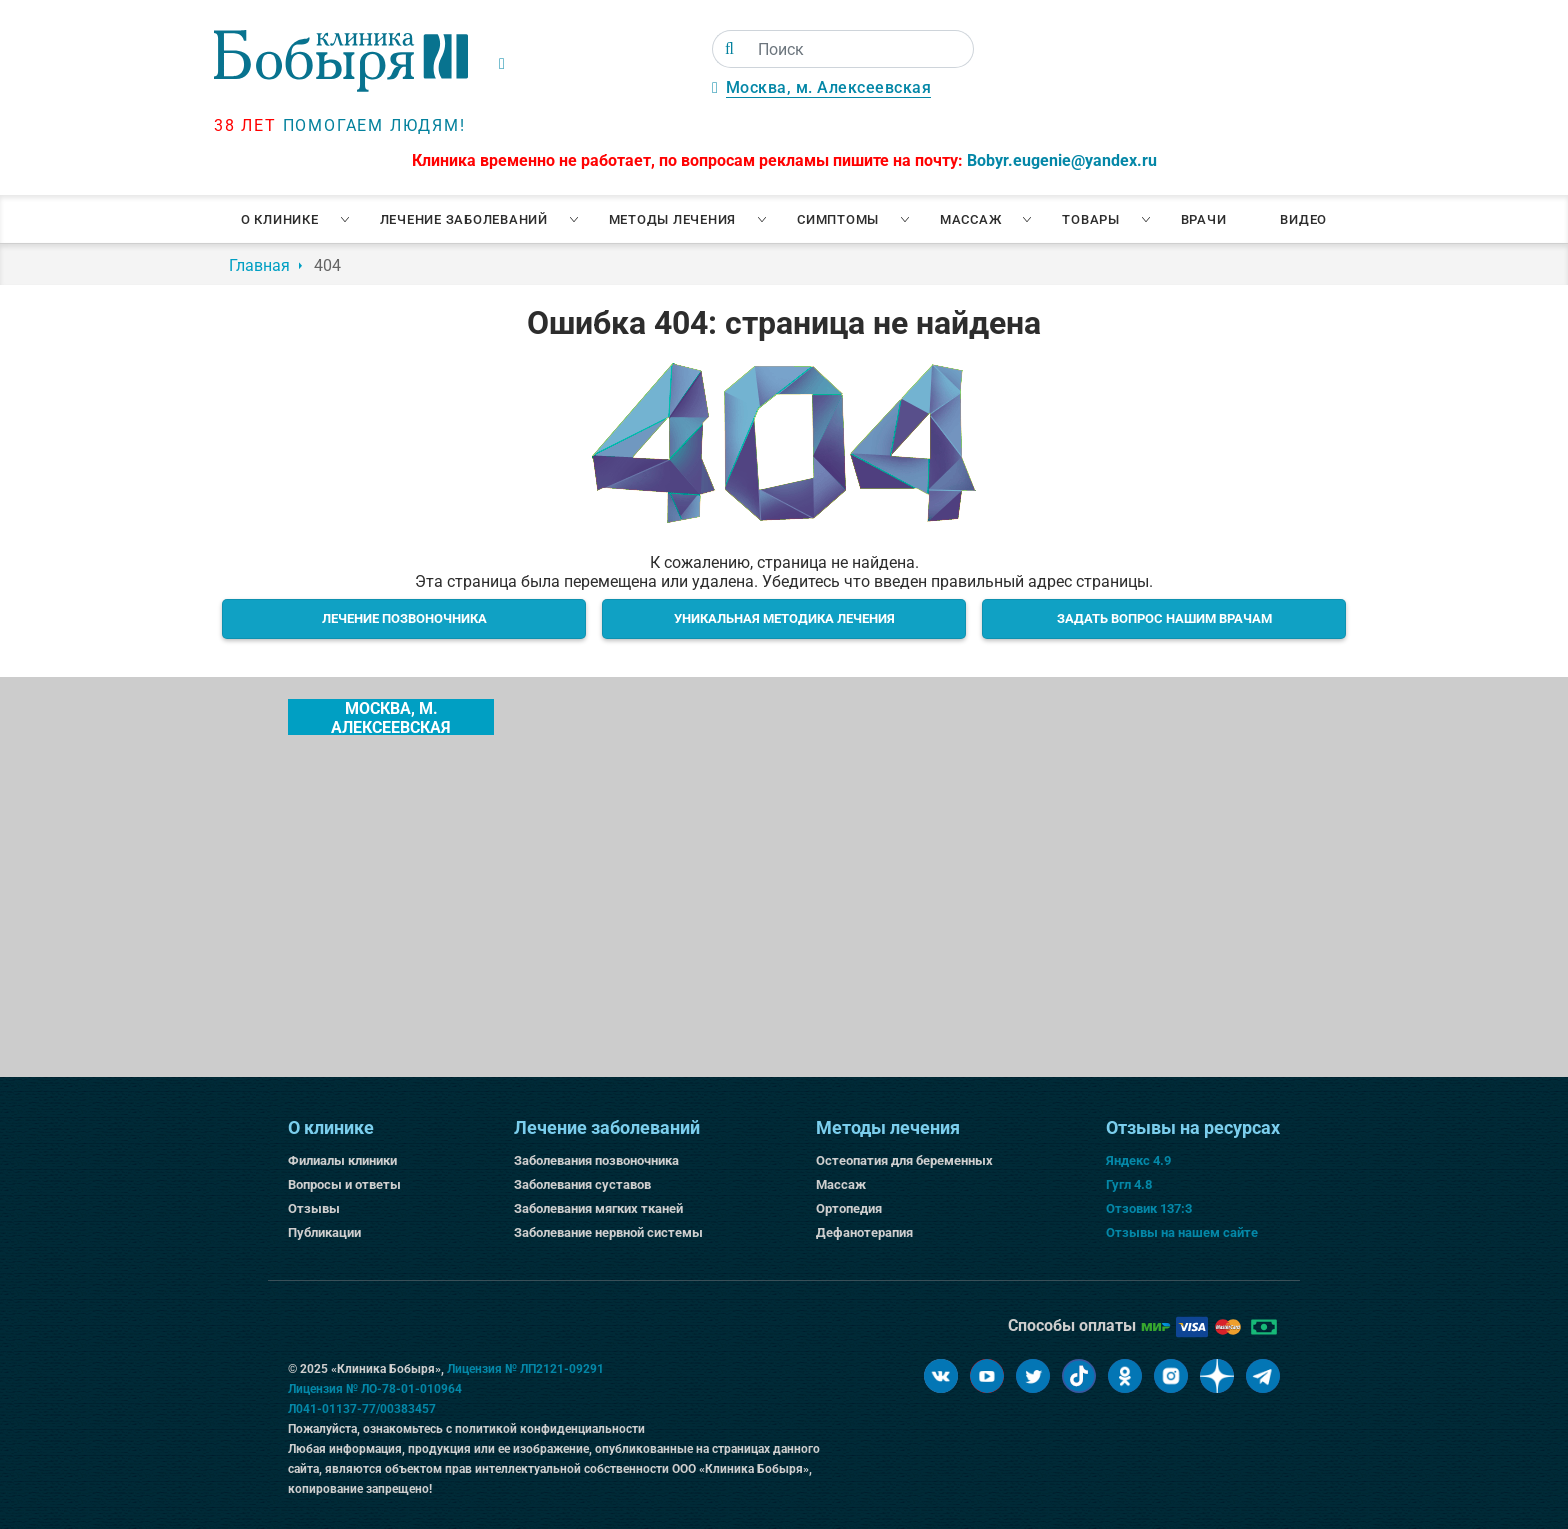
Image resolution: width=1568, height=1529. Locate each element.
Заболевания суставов (582, 1184)
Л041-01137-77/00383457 (362, 1409)
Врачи (1204, 219)
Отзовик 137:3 (1149, 1208)
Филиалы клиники (342, 1160)
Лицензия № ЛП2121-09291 (525, 1369)
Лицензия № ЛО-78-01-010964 (375, 1389)
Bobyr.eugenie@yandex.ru (1062, 160)
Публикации (324, 1232)
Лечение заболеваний (464, 219)
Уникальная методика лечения (784, 618)
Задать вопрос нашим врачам (1164, 618)
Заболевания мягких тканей (598, 1208)
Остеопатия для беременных (904, 1160)
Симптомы (838, 219)
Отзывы (314, 1208)
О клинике (280, 219)
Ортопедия (849, 1208)
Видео (1303, 219)
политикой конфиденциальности (550, 1429)
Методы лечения (673, 219)
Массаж (971, 219)
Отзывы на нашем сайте (1182, 1232)
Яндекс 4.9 (1138, 1160)
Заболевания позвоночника (596, 1160)
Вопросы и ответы (344, 1184)
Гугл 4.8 (1129, 1184)
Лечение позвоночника (404, 618)
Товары (1091, 219)
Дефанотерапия (864, 1232)
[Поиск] (729, 49)
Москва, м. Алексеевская (829, 87)
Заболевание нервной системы (608, 1232)
